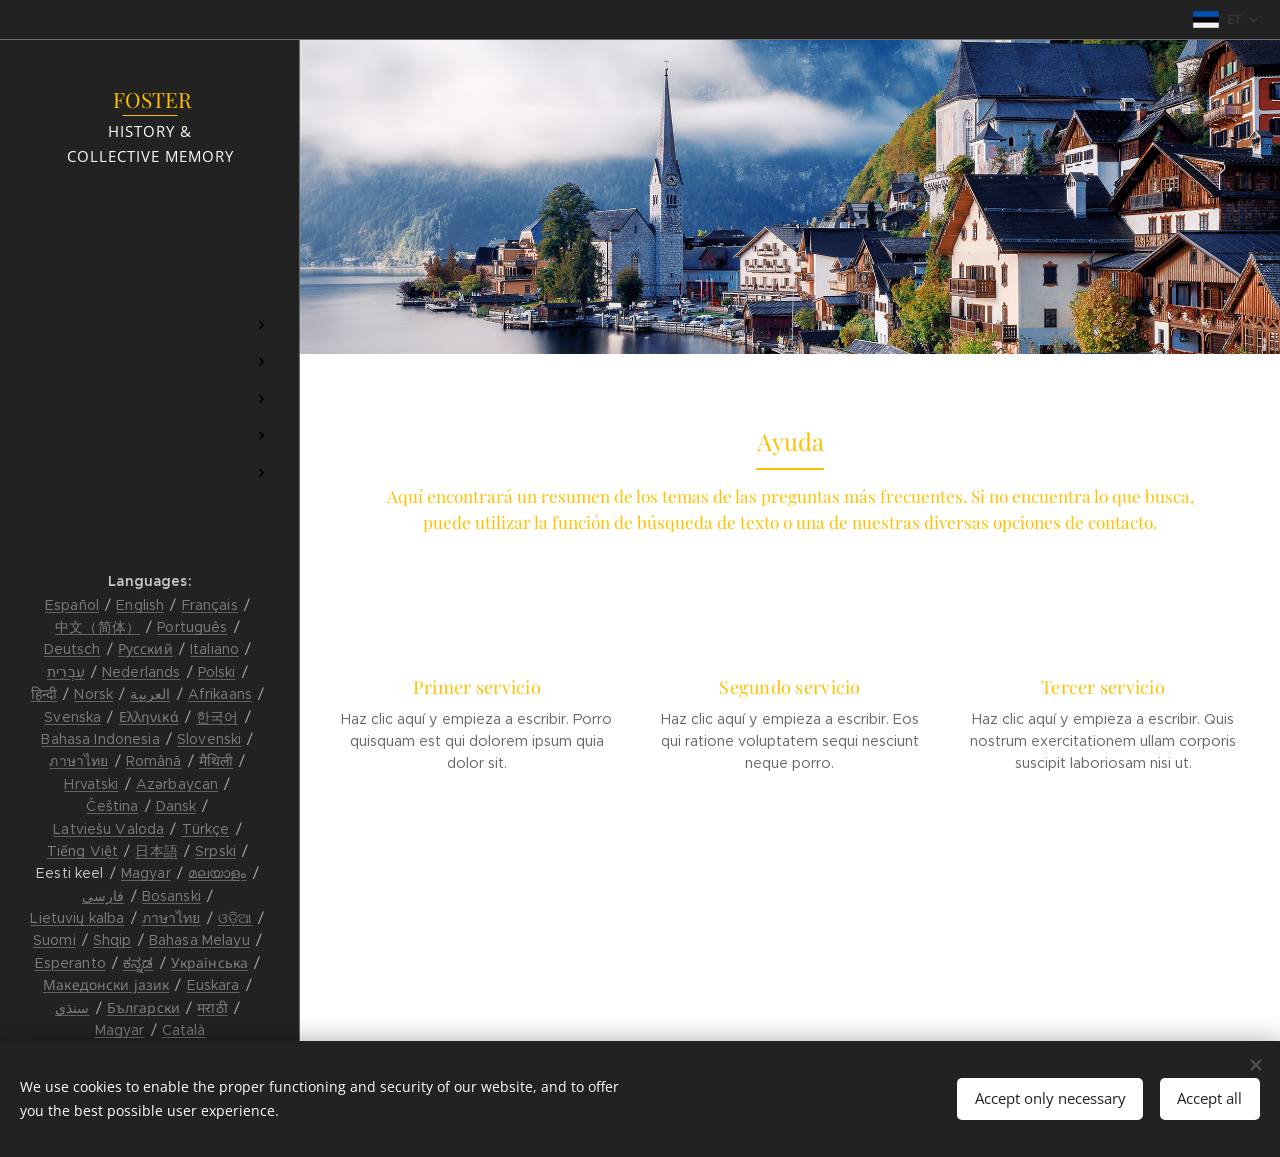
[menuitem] (150, 265)
